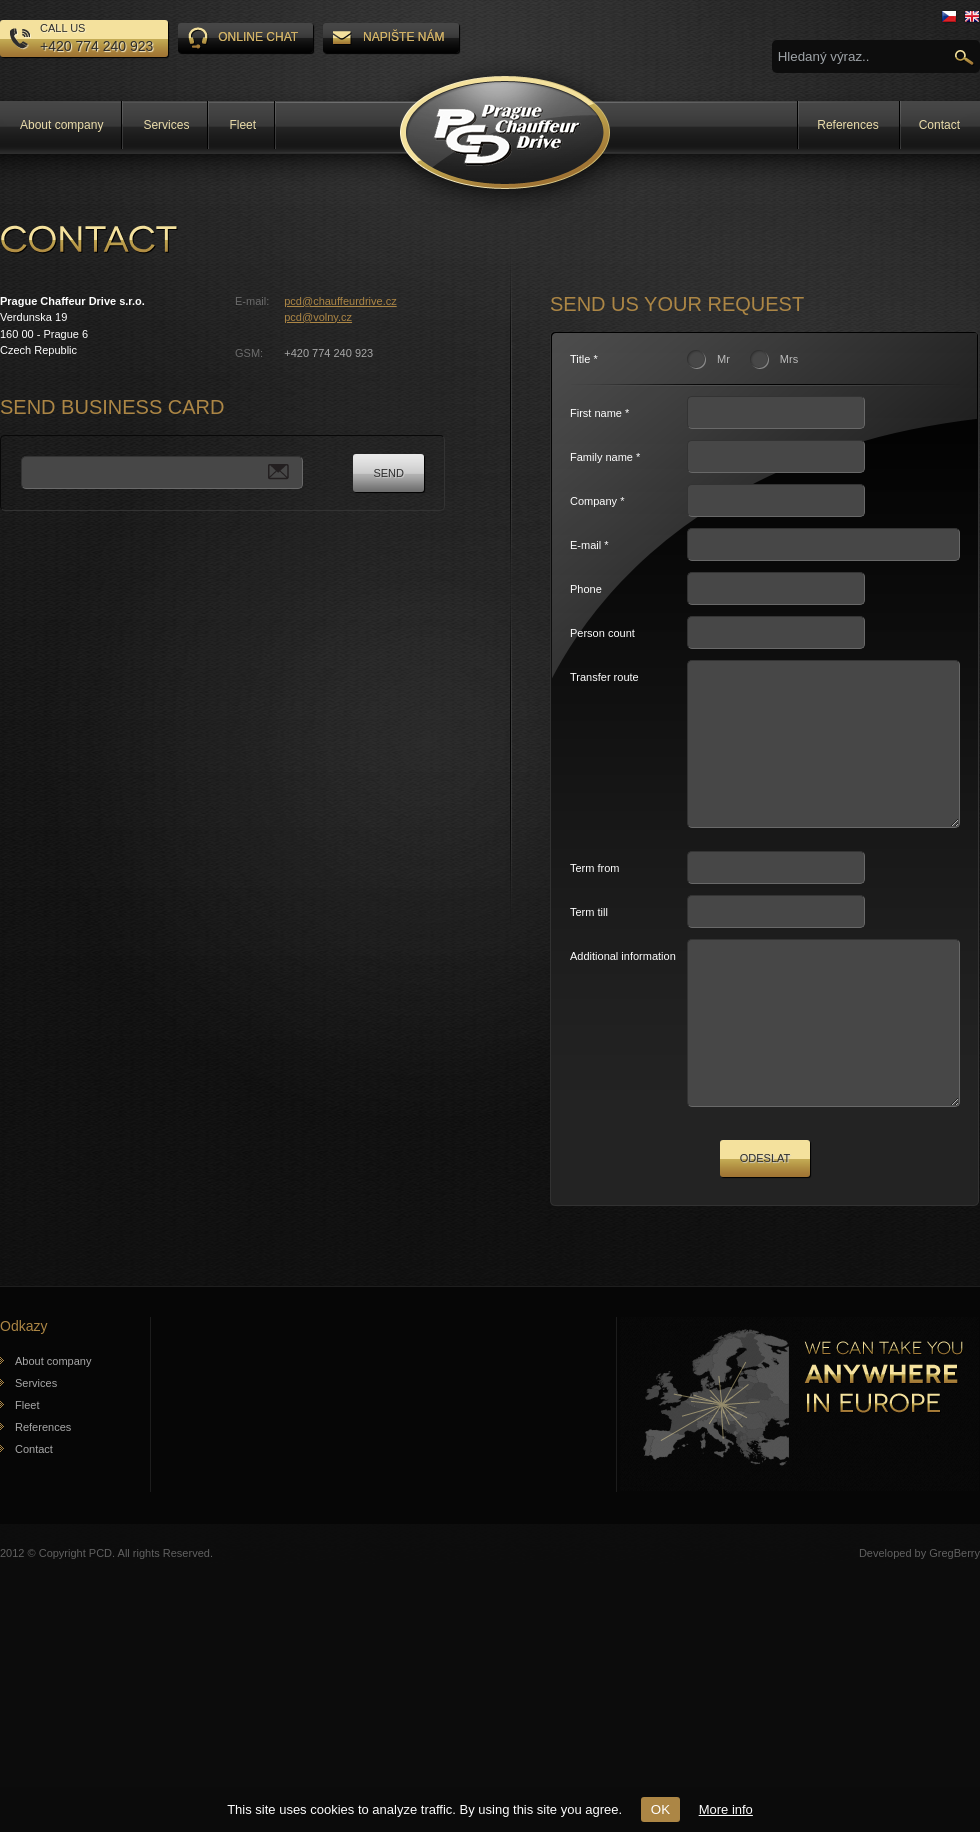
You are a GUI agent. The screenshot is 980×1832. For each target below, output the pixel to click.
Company (593, 501)
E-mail (585, 545)
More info (726, 1809)
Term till (589, 942)
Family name (601, 457)
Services (166, 125)
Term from (595, 898)
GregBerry (954, 1613)
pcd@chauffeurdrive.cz (340, 301)
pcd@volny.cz (318, 317)
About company (61, 125)
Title (580, 359)
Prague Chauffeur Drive (505, 132)
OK (660, 1809)
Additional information (623, 986)
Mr (723, 359)
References (847, 125)
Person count (602, 633)
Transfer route (604, 677)
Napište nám (388, 37)
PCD (100, 1613)
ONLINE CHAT (243, 38)
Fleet (242, 125)
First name (596, 413)
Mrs (789, 359)
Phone (586, 589)
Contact (939, 125)
